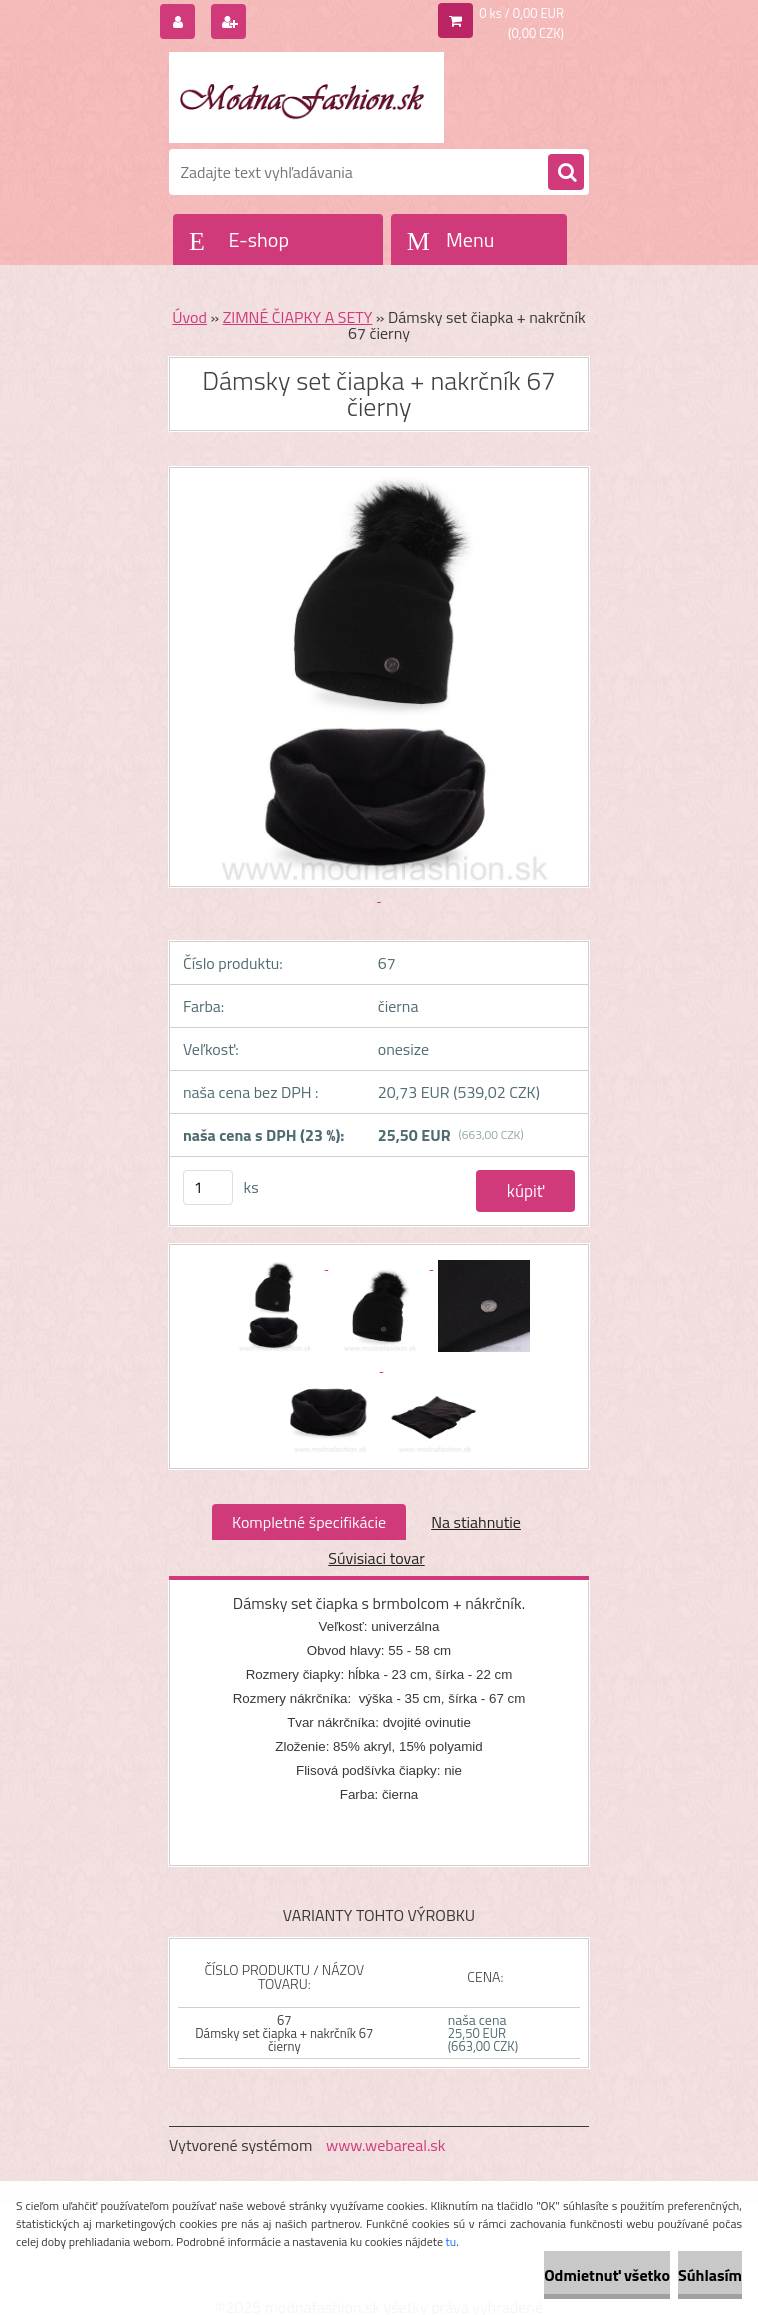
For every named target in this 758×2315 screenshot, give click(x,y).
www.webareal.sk (386, 2145)
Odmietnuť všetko (607, 2275)
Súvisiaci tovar (376, 1558)
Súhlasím (710, 2275)
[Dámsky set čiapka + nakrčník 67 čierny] (275, 1263)
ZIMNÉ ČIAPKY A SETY (298, 317)
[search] (566, 173)
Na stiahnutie (476, 1522)
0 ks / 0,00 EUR (521, 13)
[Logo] (306, 97)
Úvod (189, 317)
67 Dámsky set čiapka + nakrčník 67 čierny (284, 2033)
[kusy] (208, 1187)
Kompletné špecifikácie (309, 1522)
